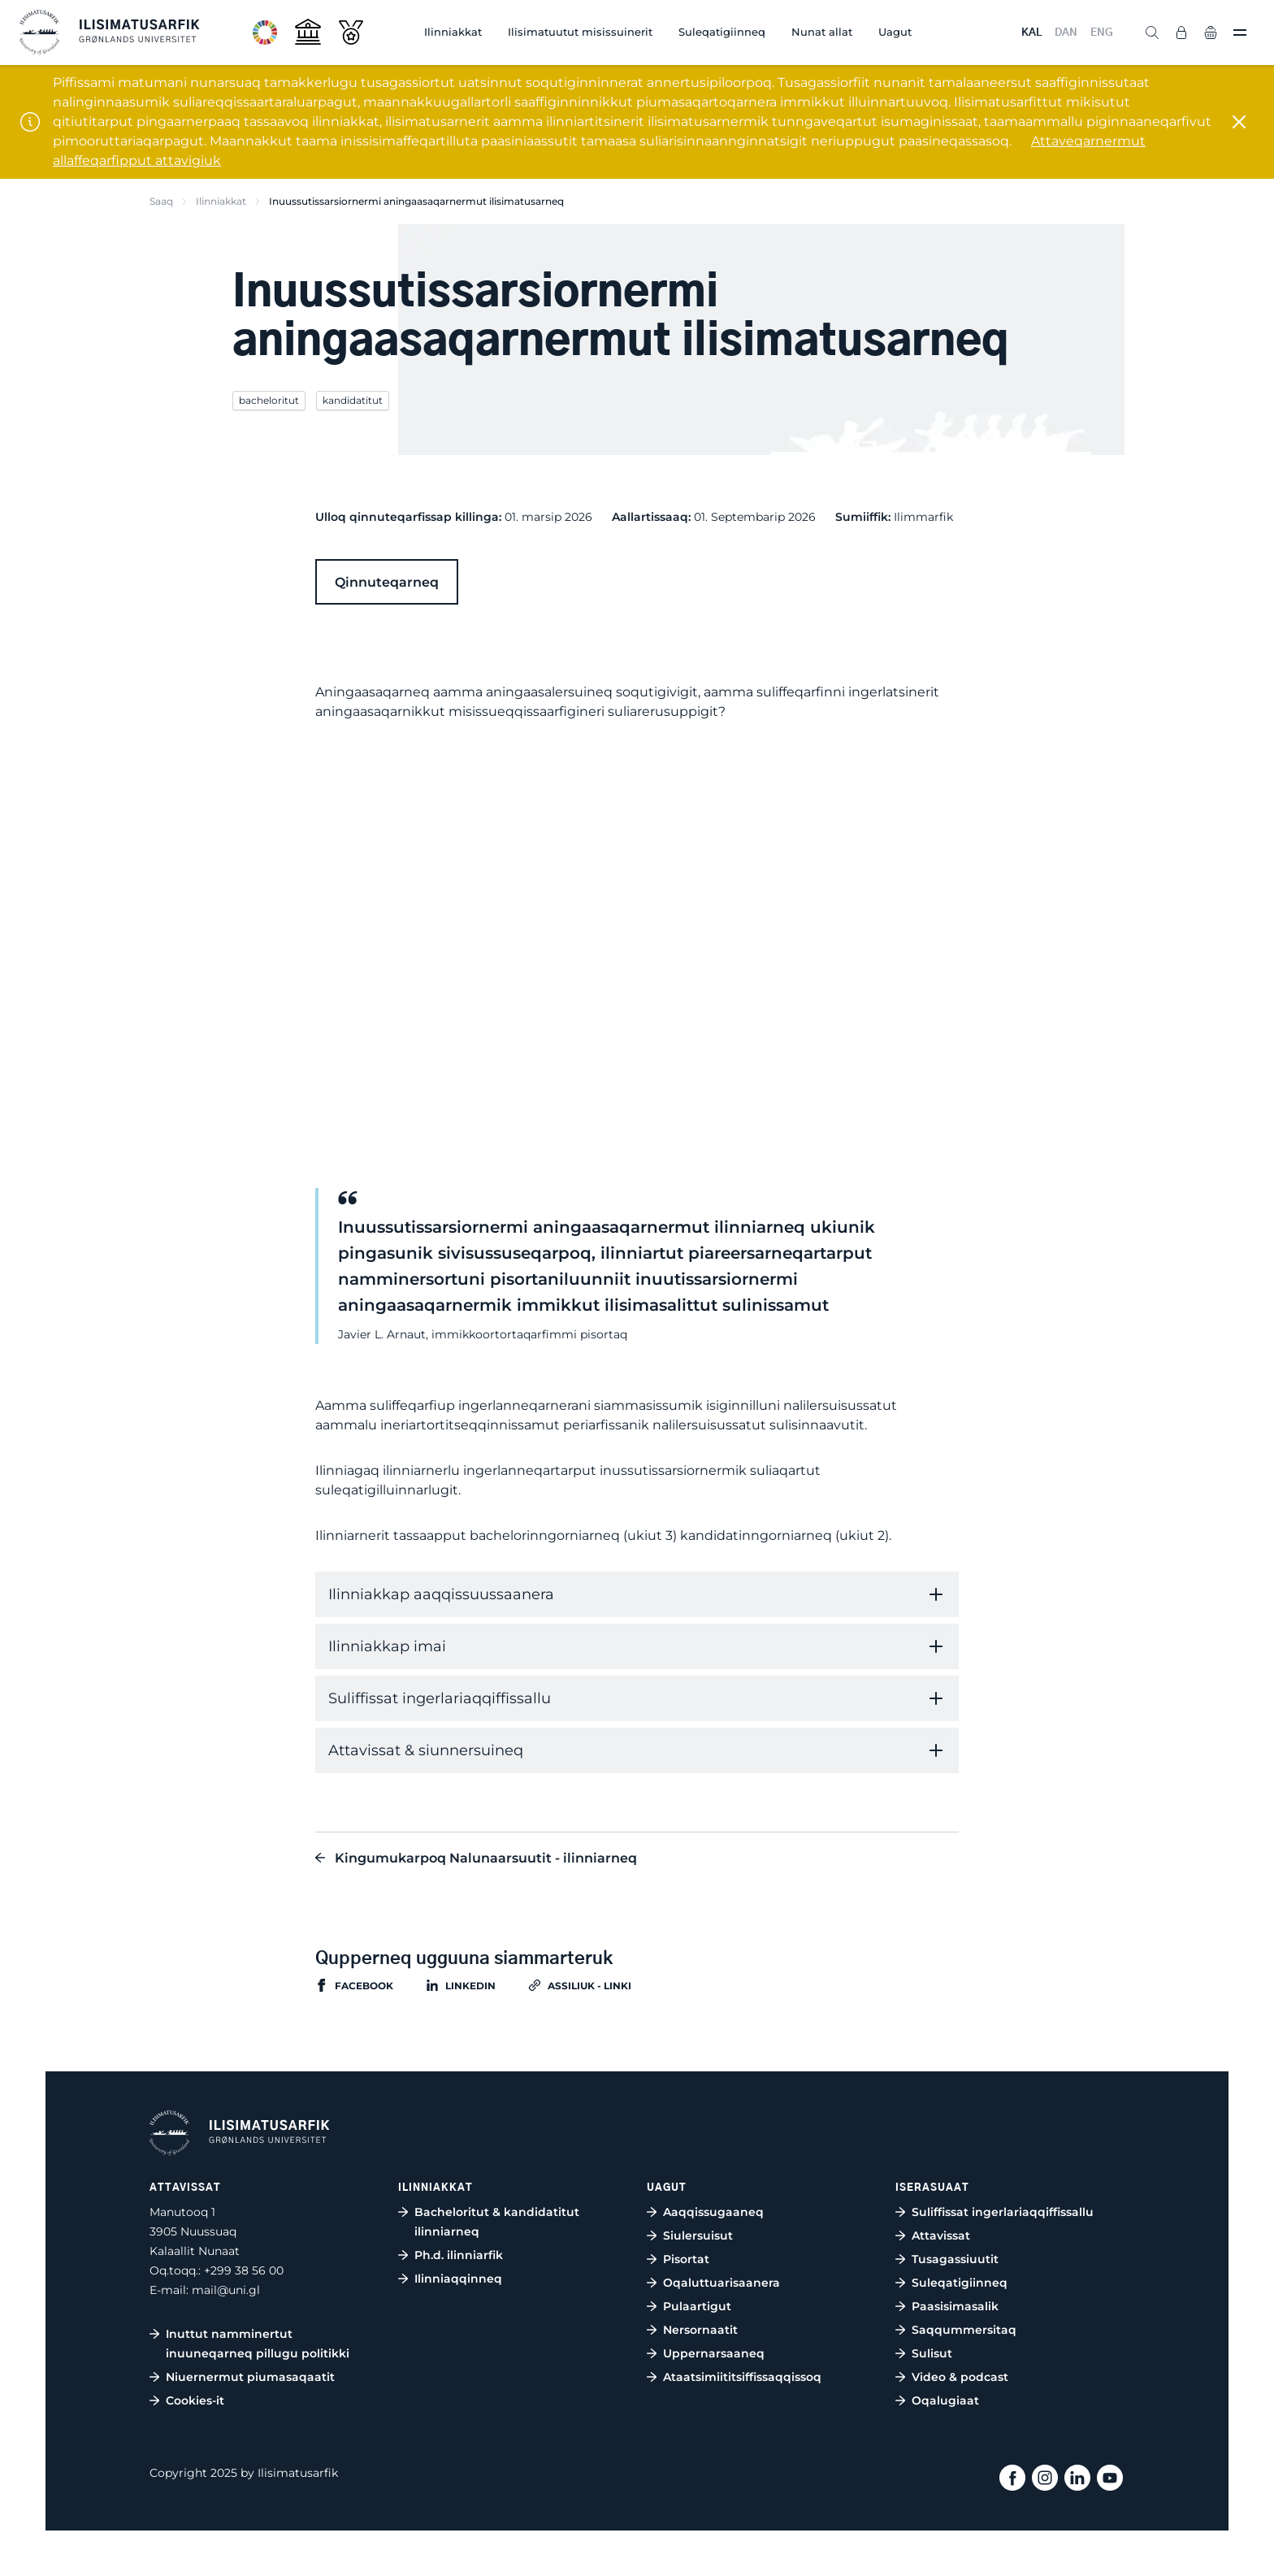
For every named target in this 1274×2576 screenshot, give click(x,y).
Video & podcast (960, 2377)
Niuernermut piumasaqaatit (250, 2377)
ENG (1101, 33)
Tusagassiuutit (955, 2259)
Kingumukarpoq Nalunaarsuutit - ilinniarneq (486, 1858)
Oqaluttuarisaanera (721, 2282)
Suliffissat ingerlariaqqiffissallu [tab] (439, 1698)
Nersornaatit (700, 2329)
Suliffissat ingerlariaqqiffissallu (1003, 2212)
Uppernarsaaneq (714, 2353)
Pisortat (686, 2259)
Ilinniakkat (453, 31)
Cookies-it (195, 2400)
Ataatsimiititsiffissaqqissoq (742, 2377)
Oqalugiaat (945, 2400)
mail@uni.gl (226, 2290)
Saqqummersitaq (964, 2329)
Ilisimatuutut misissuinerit (580, 31)
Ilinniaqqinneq (458, 2278)
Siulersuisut (698, 2235)
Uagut (895, 31)
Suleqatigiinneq (721, 31)
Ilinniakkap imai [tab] (387, 1646)
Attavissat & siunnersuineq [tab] (425, 1750)
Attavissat (941, 2235)
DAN (1066, 33)
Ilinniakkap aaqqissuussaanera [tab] (441, 1594)
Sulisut (932, 2353)
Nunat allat (821, 31)
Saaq (161, 201)
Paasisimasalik (955, 2306)
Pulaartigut (697, 2306)
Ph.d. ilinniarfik (458, 2255)
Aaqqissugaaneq (713, 2212)
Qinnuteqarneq (387, 582)
